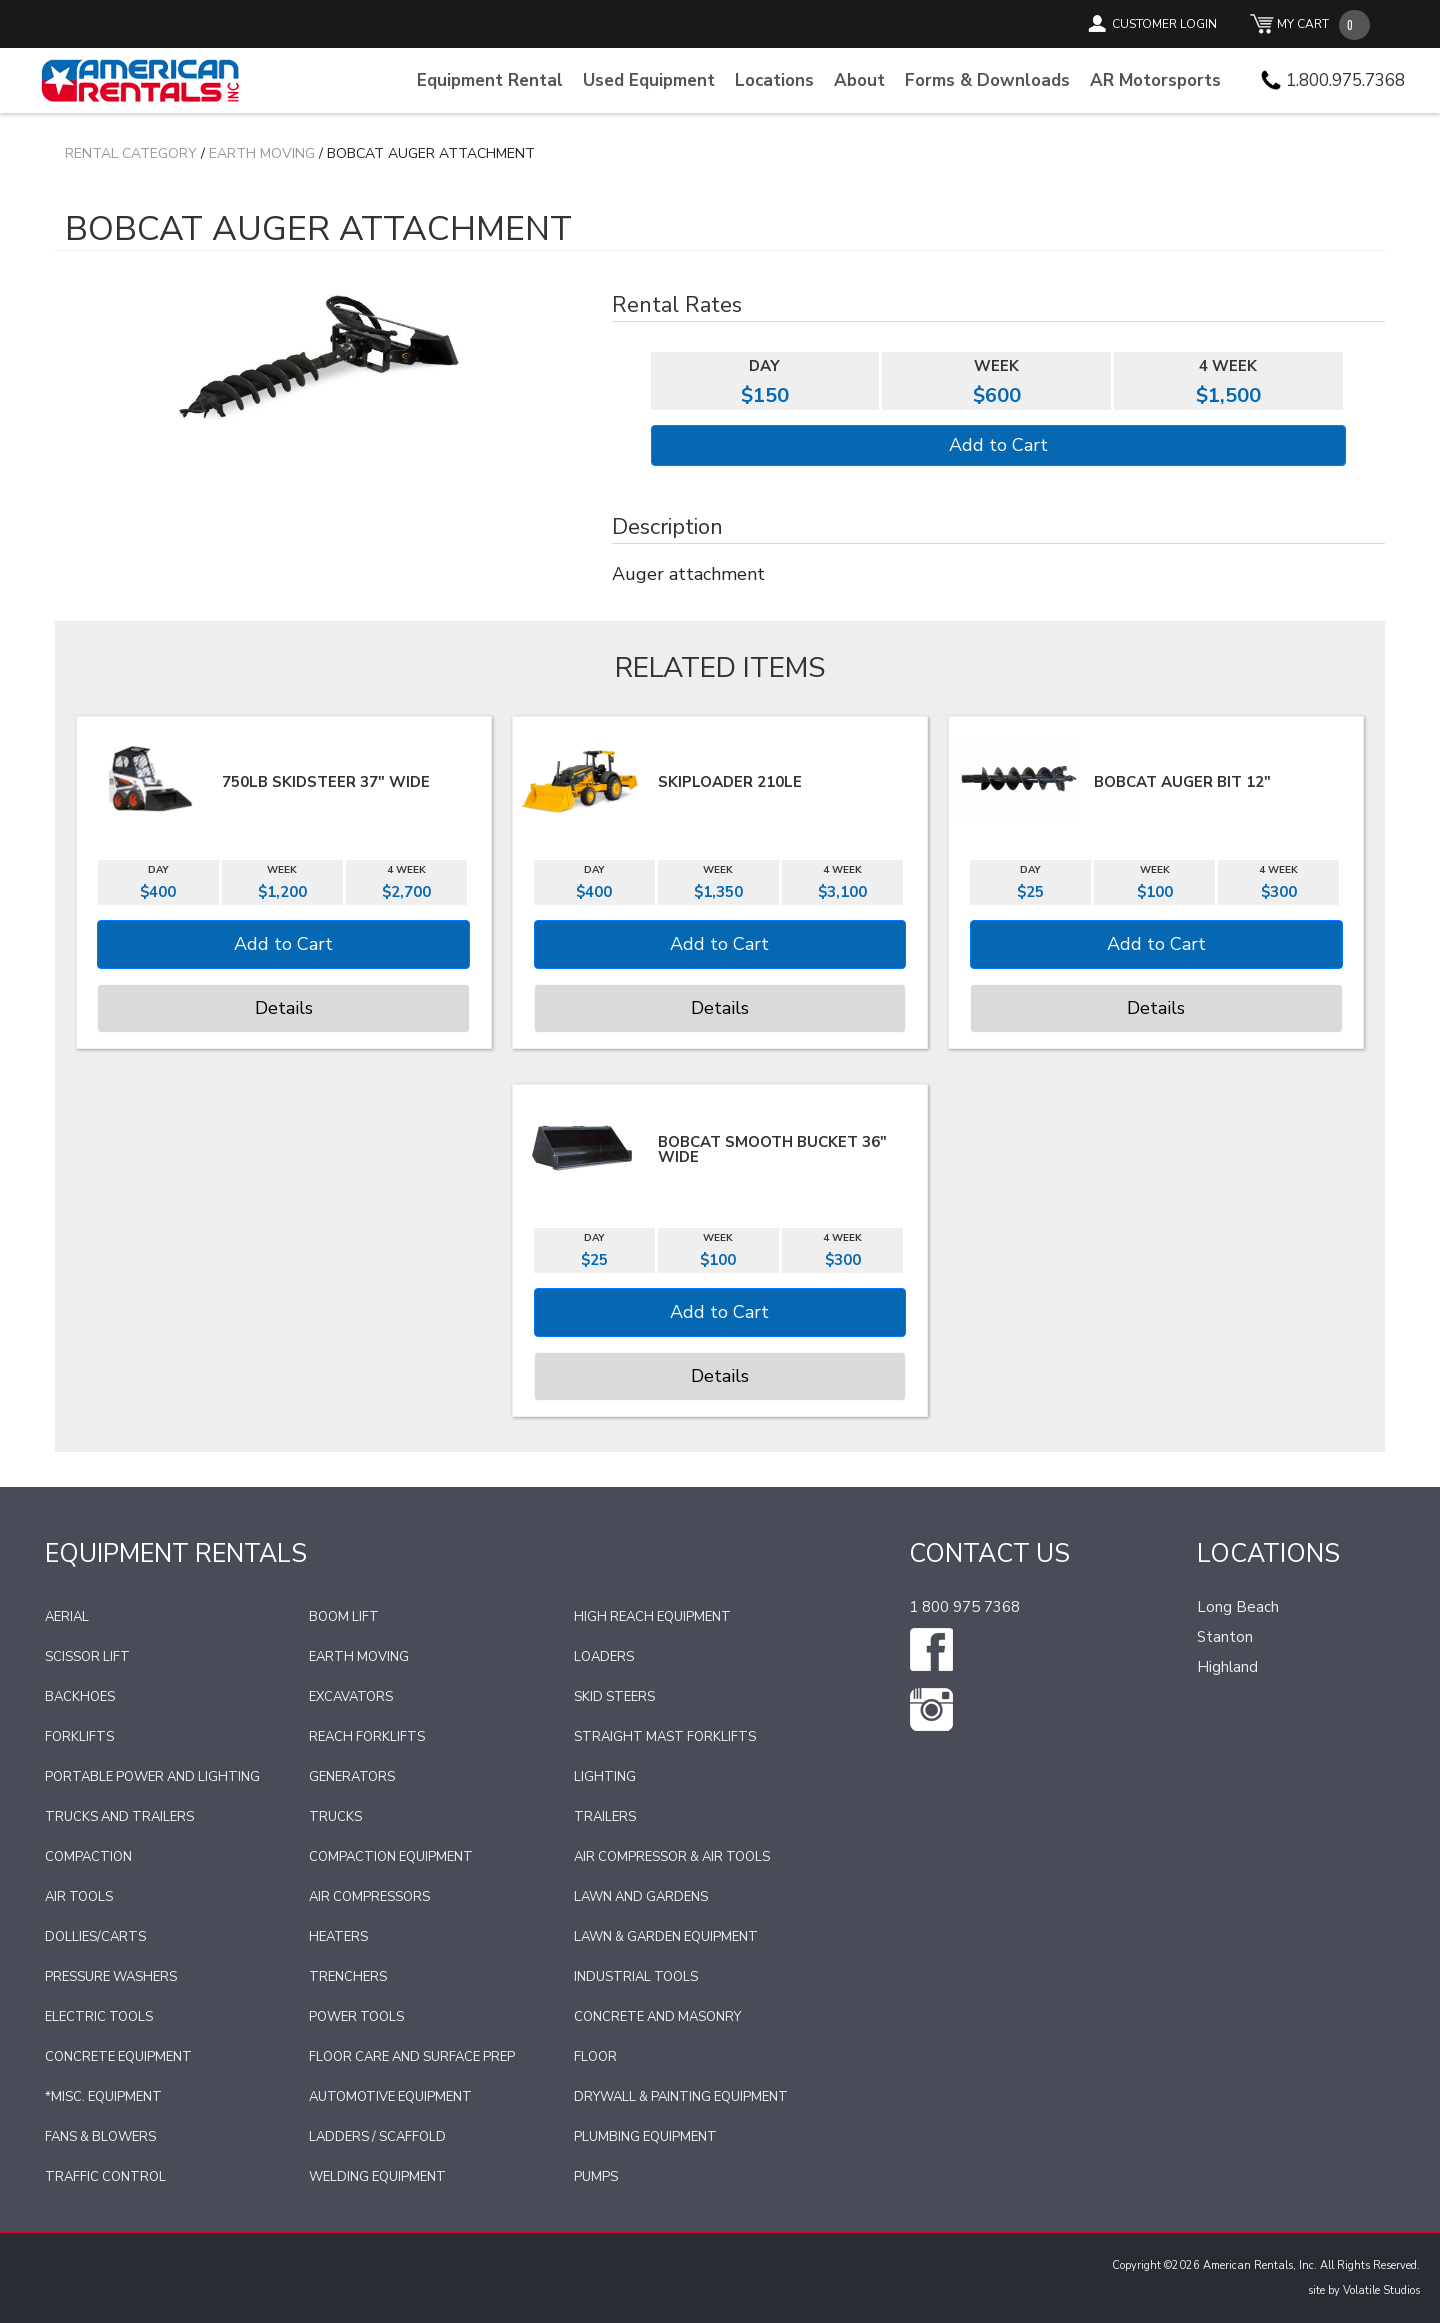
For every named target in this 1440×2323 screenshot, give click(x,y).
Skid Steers (614, 1697)
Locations (774, 80)
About (859, 80)
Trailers (605, 1817)
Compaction (88, 1857)
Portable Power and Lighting (152, 1777)
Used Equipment (649, 80)
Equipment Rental (490, 80)
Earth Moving (262, 153)
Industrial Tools (636, 1977)
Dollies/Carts (95, 1937)
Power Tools (356, 2017)
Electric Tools (99, 2017)
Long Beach (1238, 1607)
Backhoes (80, 1697)
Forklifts (79, 1737)
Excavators (351, 1697)
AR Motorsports (1155, 80)
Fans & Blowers (100, 2137)
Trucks (335, 1817)
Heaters (338, 1937)
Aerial (67, 1617)
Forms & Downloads (987, 80)
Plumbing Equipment (645, 2137)
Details (284, 1008)
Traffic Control (105, 2177)
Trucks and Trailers (119, 1817)
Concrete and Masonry (657, 2017)
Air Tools (79, 1897)
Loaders (604, 1657)
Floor (595, 2057)
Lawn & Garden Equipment (666, 1937)
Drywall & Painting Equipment (681, 2097)
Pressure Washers (111, 1977)
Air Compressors (369, 1897)
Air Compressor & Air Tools (672, 1857)
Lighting (605, 1777)
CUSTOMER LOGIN (1164, 24)
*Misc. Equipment (103, 2097)
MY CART (1303, 24)
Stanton (1225, 1637)
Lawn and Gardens (641, 1897)
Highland (1227, 1667)
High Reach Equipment (652, 1617)
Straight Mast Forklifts (665, 1737)
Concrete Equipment (118, 2057)
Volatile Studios (1381, 2290)
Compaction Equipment (391, 1857)
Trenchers (348, 1977)
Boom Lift (344, 1617)
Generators (352, 1777)
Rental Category (131, 153)
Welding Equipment (377, 2177)
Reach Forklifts (367, 1737)
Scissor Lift (87, 1657)
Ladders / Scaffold (377, 2137)
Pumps (596, 2177)
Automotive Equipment (390, 2097)
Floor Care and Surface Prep (412, 2057)
